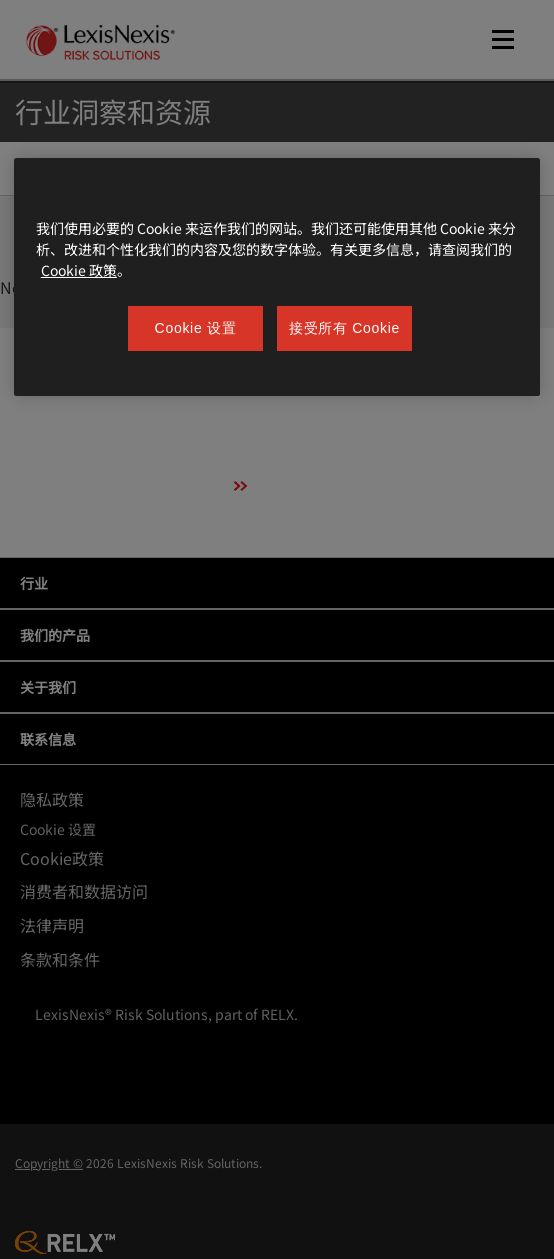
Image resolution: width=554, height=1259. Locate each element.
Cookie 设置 (196, 328)
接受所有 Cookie (344, 328)
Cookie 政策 (79, 270)
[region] (277, 277)
